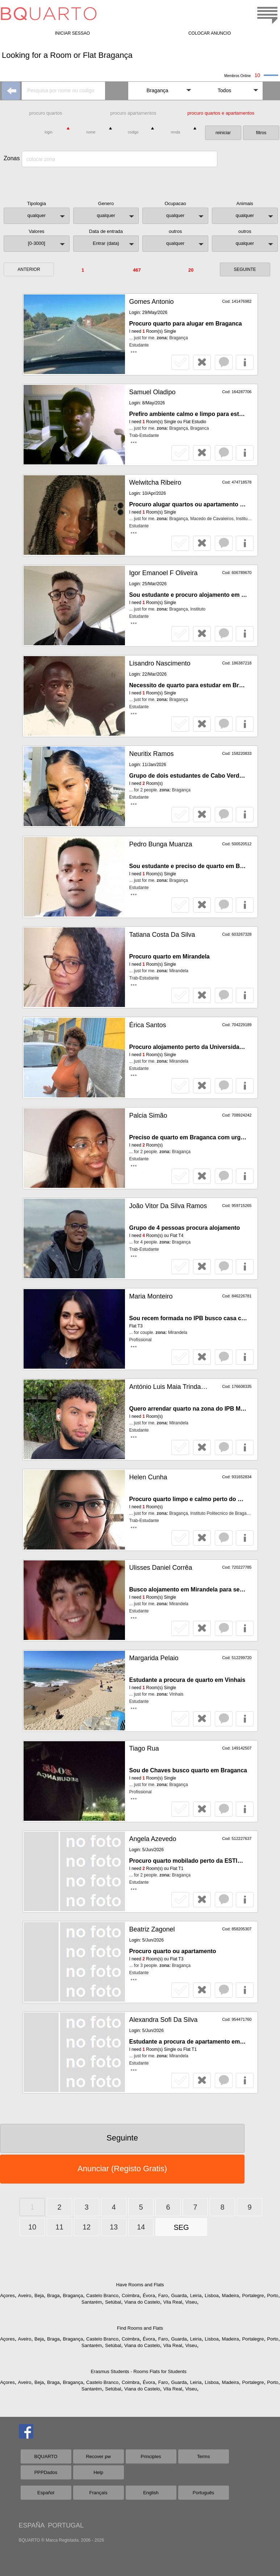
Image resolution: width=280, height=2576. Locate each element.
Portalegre (253, 2295)
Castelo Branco (102, 2295)
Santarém (92, 2302)
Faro (163, 2295)
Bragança (73, 2295)
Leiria (196, 2295)
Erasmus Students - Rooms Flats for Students (138, 2371)
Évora (149, 2295)
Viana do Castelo (142, 2302)
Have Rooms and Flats (140, 2284)
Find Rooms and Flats (140, 2328)
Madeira (230, 2295)
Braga (53, 2295)
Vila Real (172, 2302)
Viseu (191, 2302)
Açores (7, 2295)
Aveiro (25, 2295)
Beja (39, 2295)
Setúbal (113, 2302)
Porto (272, 2295)
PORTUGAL (66, 2525)
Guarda (179, 2295)
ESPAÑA (32, 2525)
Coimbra (130, 2295)
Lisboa (211, 2295)
